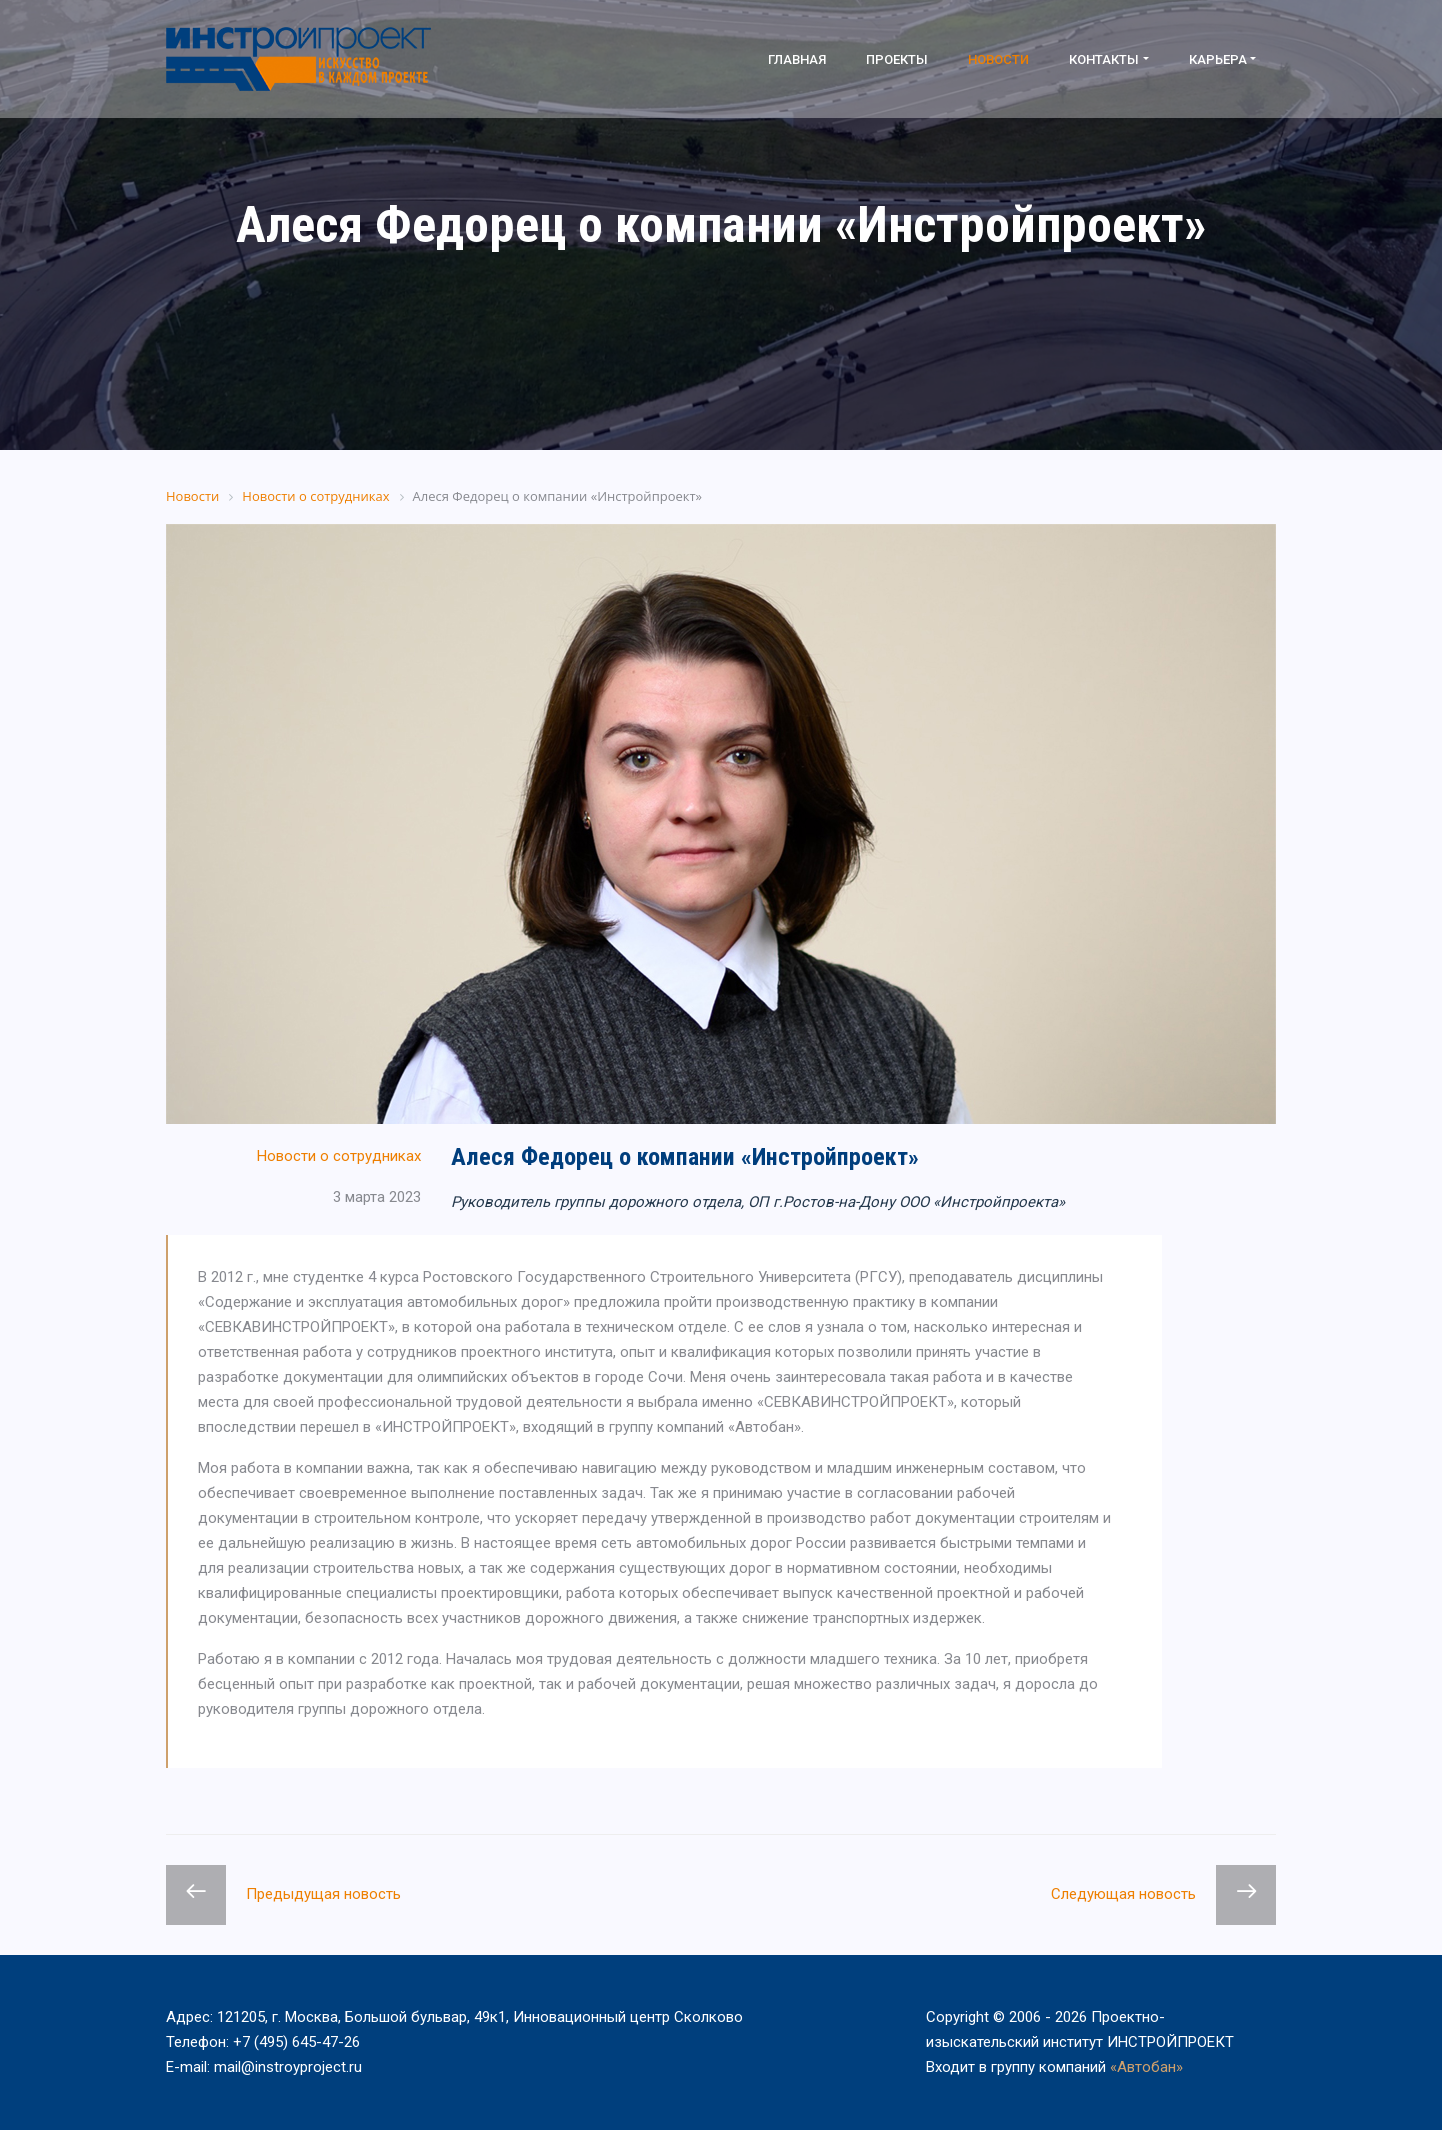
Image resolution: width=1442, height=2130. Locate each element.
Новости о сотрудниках (339, 1156)
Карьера (1218, 59)
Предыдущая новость (323, 1894)
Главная (797, 59)
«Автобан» (1146, 2067)
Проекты (897, 59)
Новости (998, 59)
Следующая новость (1123, 1894)
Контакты (1104, 59)
